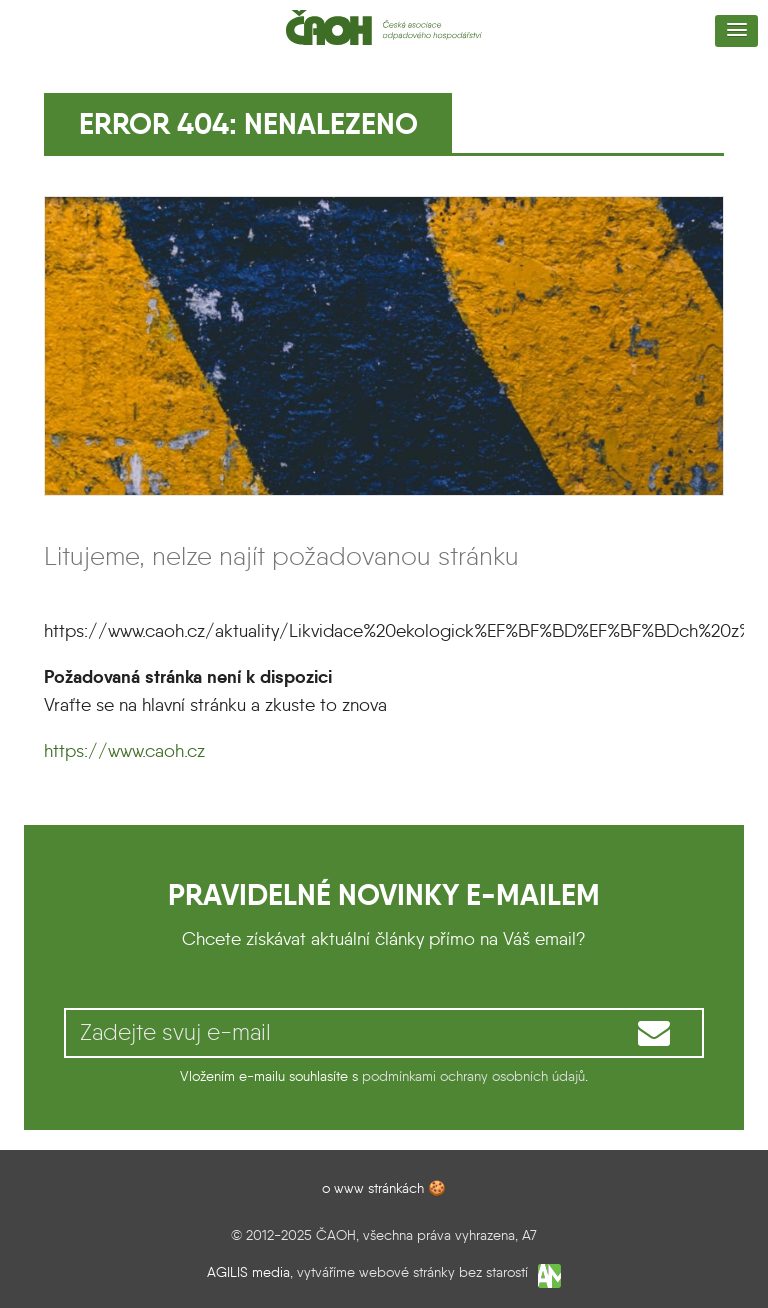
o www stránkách (373, 1188)
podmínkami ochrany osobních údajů (473, 1076)
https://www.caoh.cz (124, 751)
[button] (736, 31)
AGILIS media (248, 1273)
